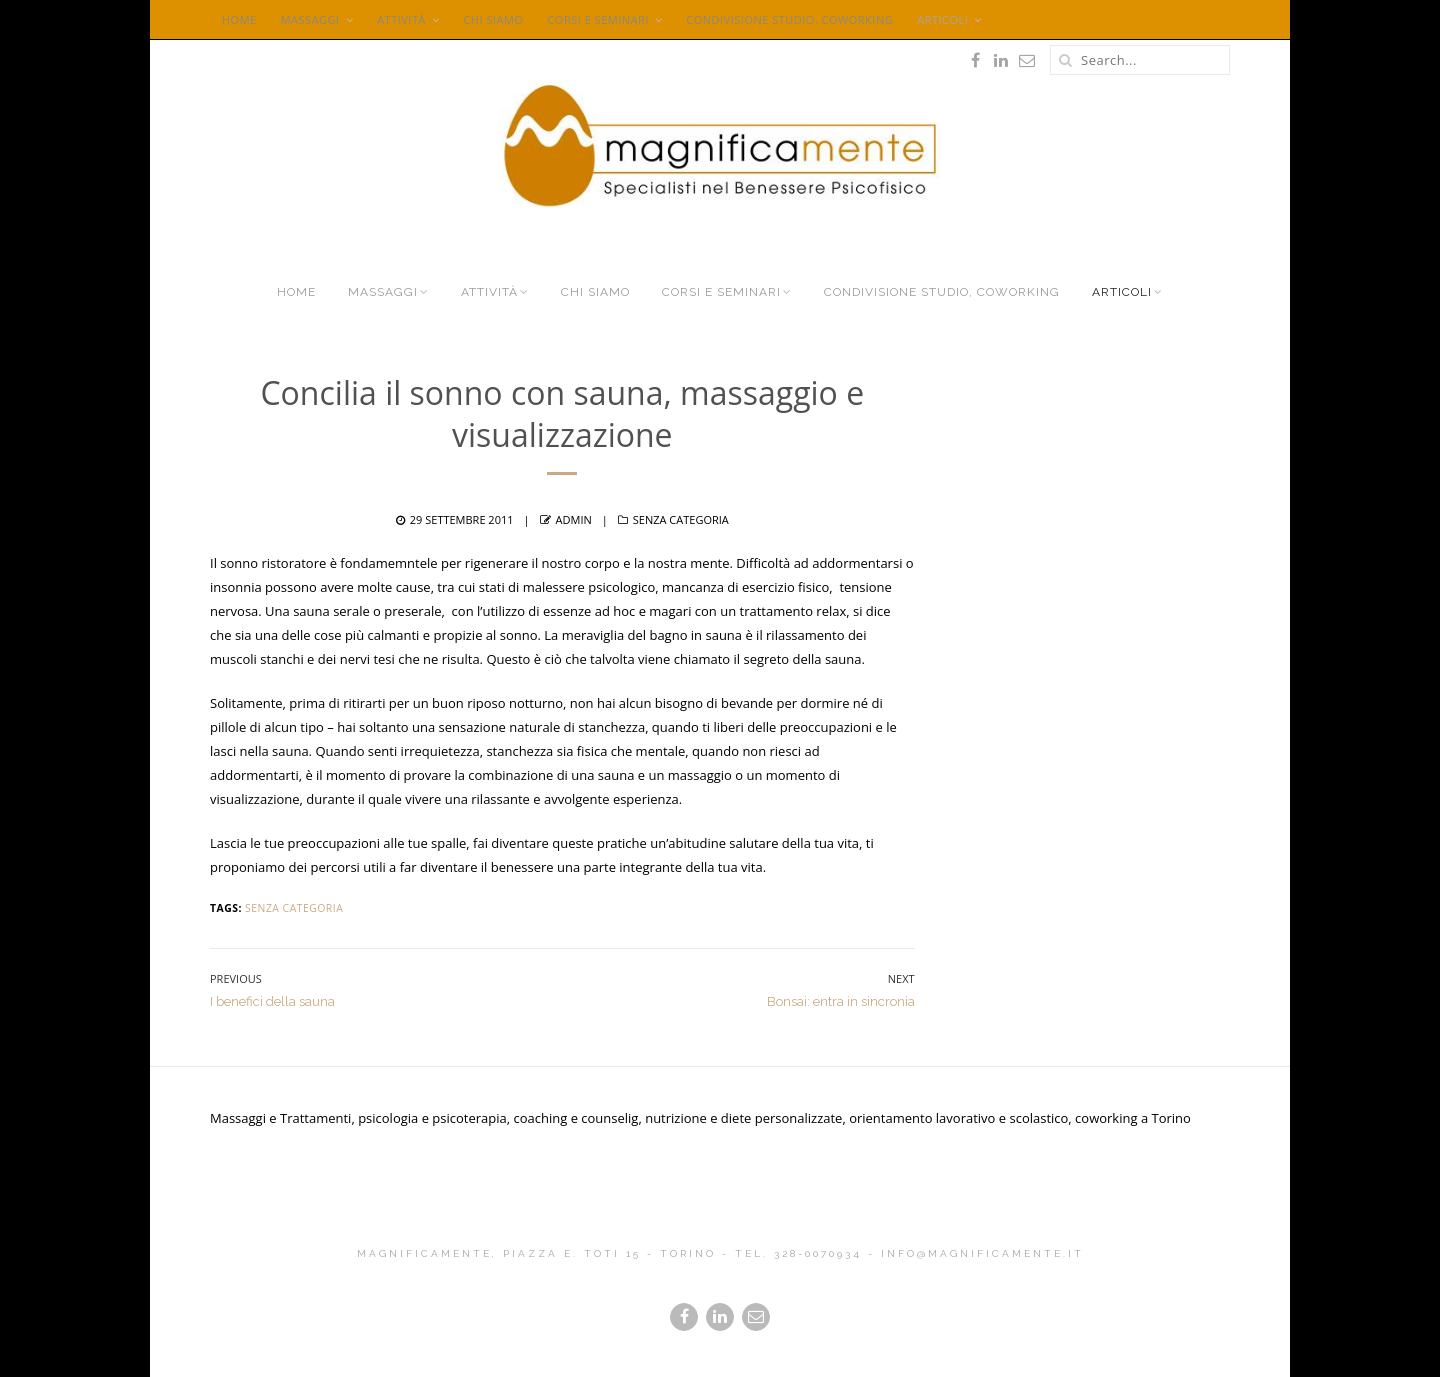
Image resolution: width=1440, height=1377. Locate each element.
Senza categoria (681, 519)
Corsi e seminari (597, 19)
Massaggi (310, 19)
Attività (401, 19)
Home (239, 19)
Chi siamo (493, 19)
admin (574, 519)
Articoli (942, 19)
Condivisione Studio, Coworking (789, 19)
